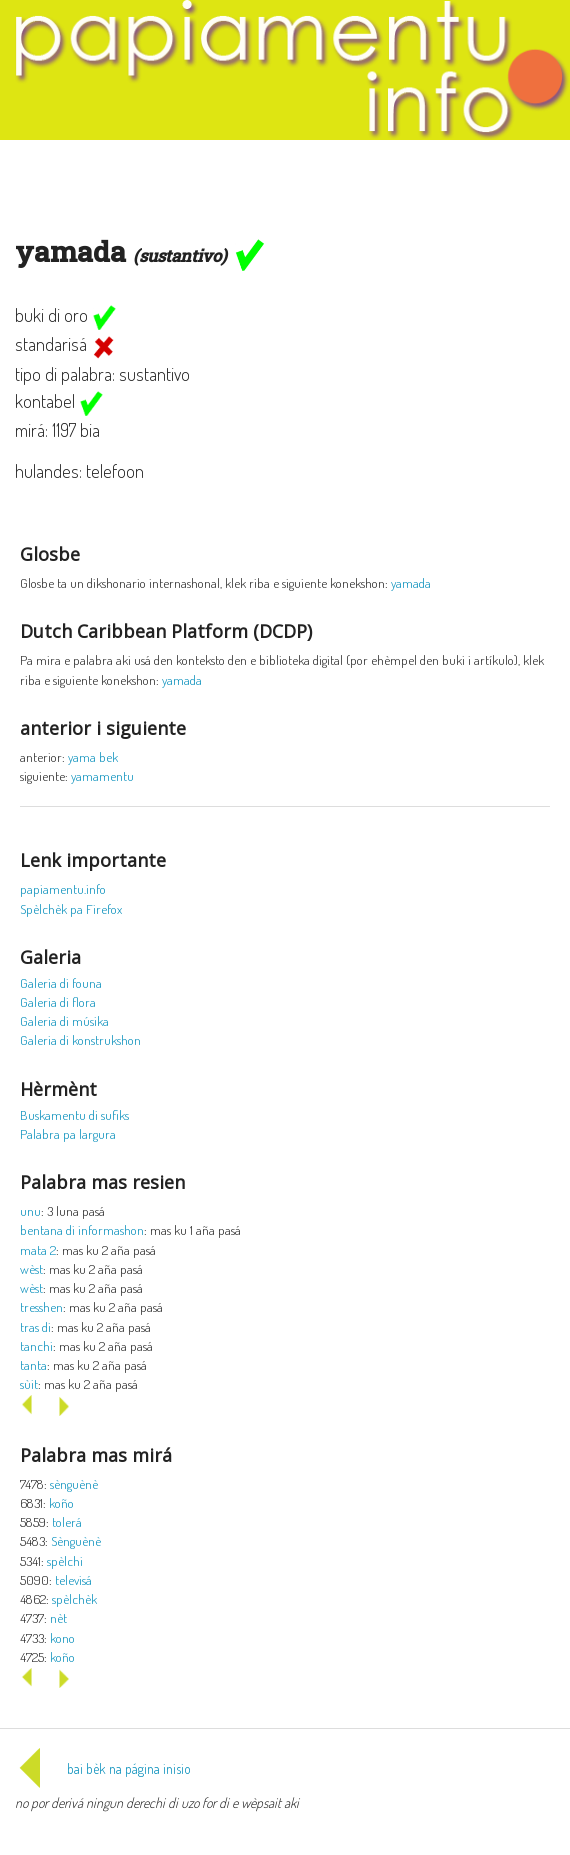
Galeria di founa (61, 982)
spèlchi (65, 1560)
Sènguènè (76, 1540)
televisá (73, 1579)
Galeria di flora (58, 1001)
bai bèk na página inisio (103, 1768)
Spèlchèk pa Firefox (71, 908)
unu (30, 1210)
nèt (58, 1617)
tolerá (67, 1521)
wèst (31, 1268)
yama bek (93, 756)
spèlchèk (74, 1598)
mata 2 (38, 1249)
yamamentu (102, 775)
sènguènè (74, 1483)
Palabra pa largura (68, 1133)
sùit (29, 1383)
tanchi (36, 1345)
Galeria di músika (64, 1020)
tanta (33, 1364)
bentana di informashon (82, 1229)
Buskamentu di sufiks (74, 1114)
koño (61, 1502)
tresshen (41, 1306)
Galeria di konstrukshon (80, 1039)
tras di (35, 1326)
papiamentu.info (63, 888)
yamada (411, 582)
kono (62, 1637)
